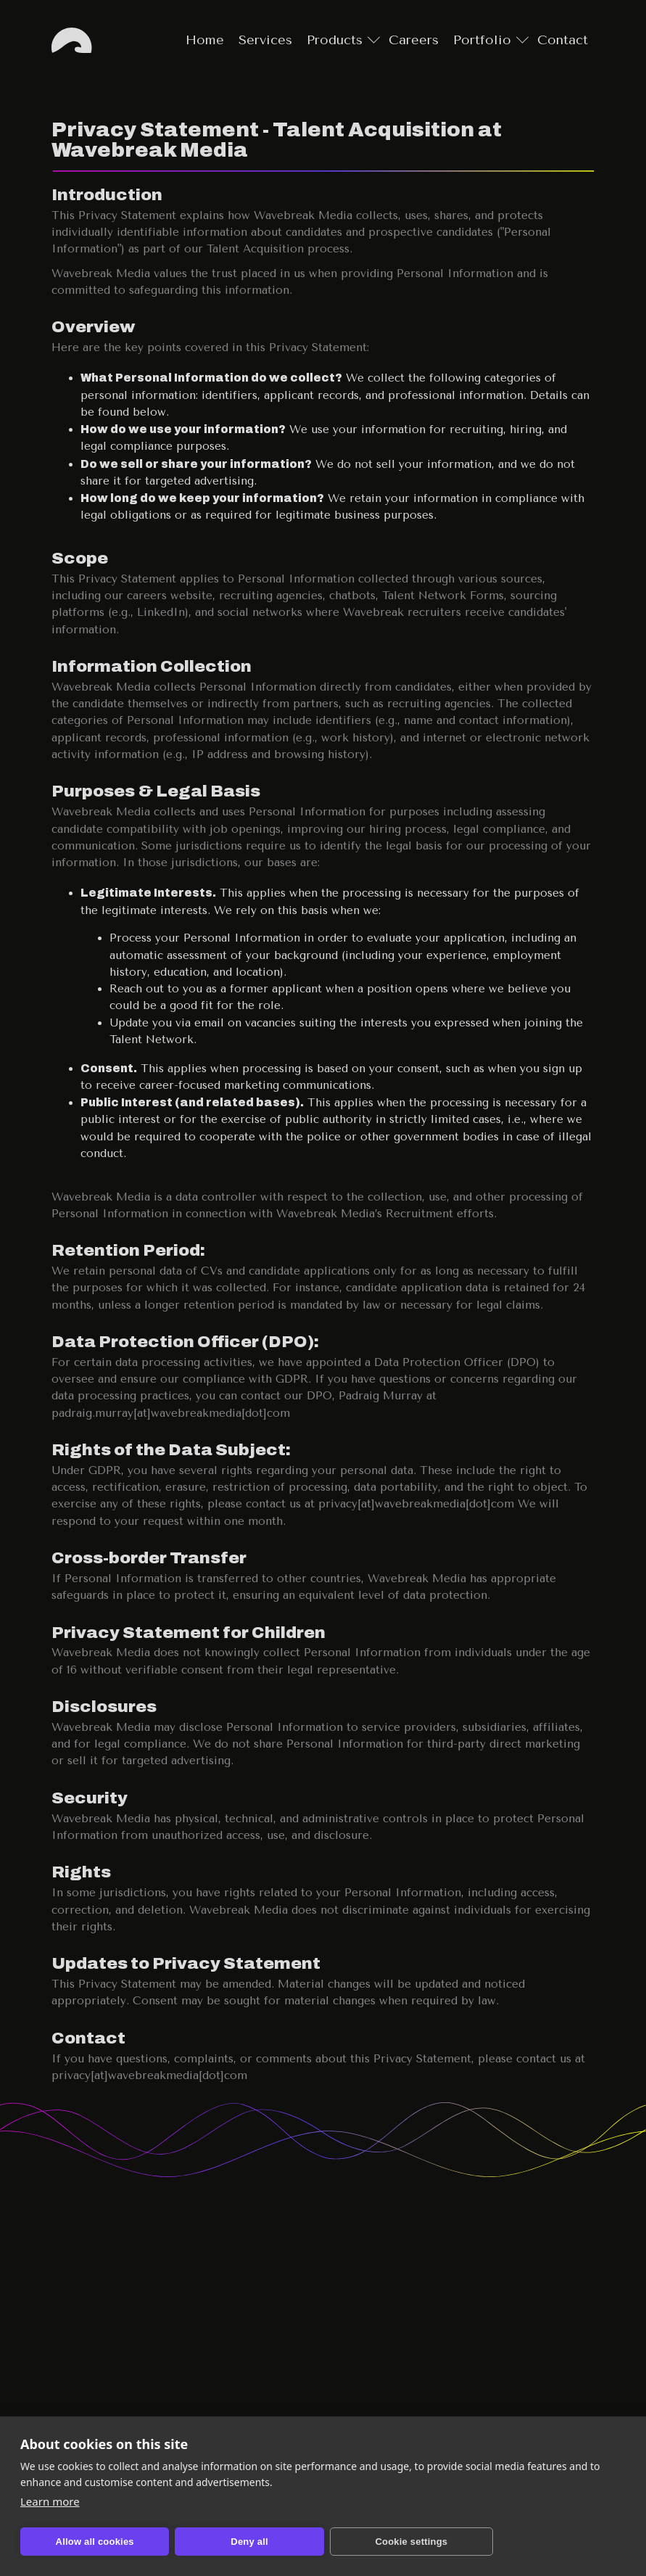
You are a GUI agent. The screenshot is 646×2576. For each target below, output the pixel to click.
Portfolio (482, 40)
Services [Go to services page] (265, 40)
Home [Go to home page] (72, 40)
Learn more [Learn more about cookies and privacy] (50, 2501)
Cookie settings (341, 2541)
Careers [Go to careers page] (414, 40)
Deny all (207, 2541)
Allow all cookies (80, 2541)
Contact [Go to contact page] (562, 40)
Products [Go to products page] (335, 40)
